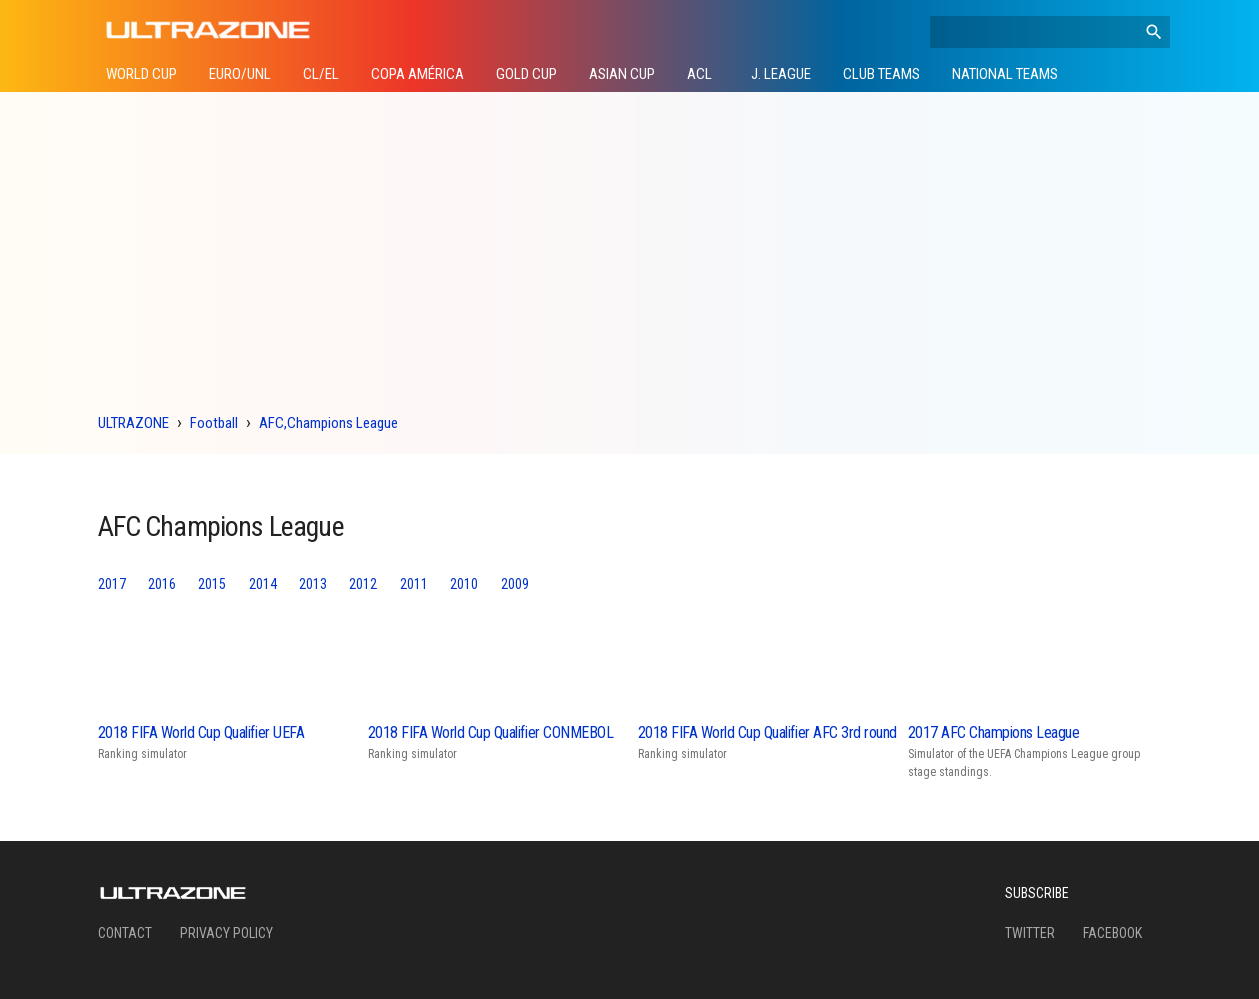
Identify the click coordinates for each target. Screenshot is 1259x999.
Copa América (417, 74)
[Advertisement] (630, 258)
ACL (699, 74)
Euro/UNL (240, 74)
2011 (414, 584)
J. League (781, 74)
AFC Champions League (221, 526)
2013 (313, 584)
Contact (125, 933)
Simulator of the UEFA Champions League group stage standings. (1039, 750)
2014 (263, 584)
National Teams (1005, 74)
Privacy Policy (226, 933)
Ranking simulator (229, 741)
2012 (363, 584)
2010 (464, 584)
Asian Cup (622, 74)
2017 (112, 584)
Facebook (1112, 933)
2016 (162, 584)
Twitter (1030, 933)
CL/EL (321, 74)
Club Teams (881, 74)
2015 (212, 584)
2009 (515, 584)
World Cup (141, 74)
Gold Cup (526, 74)
